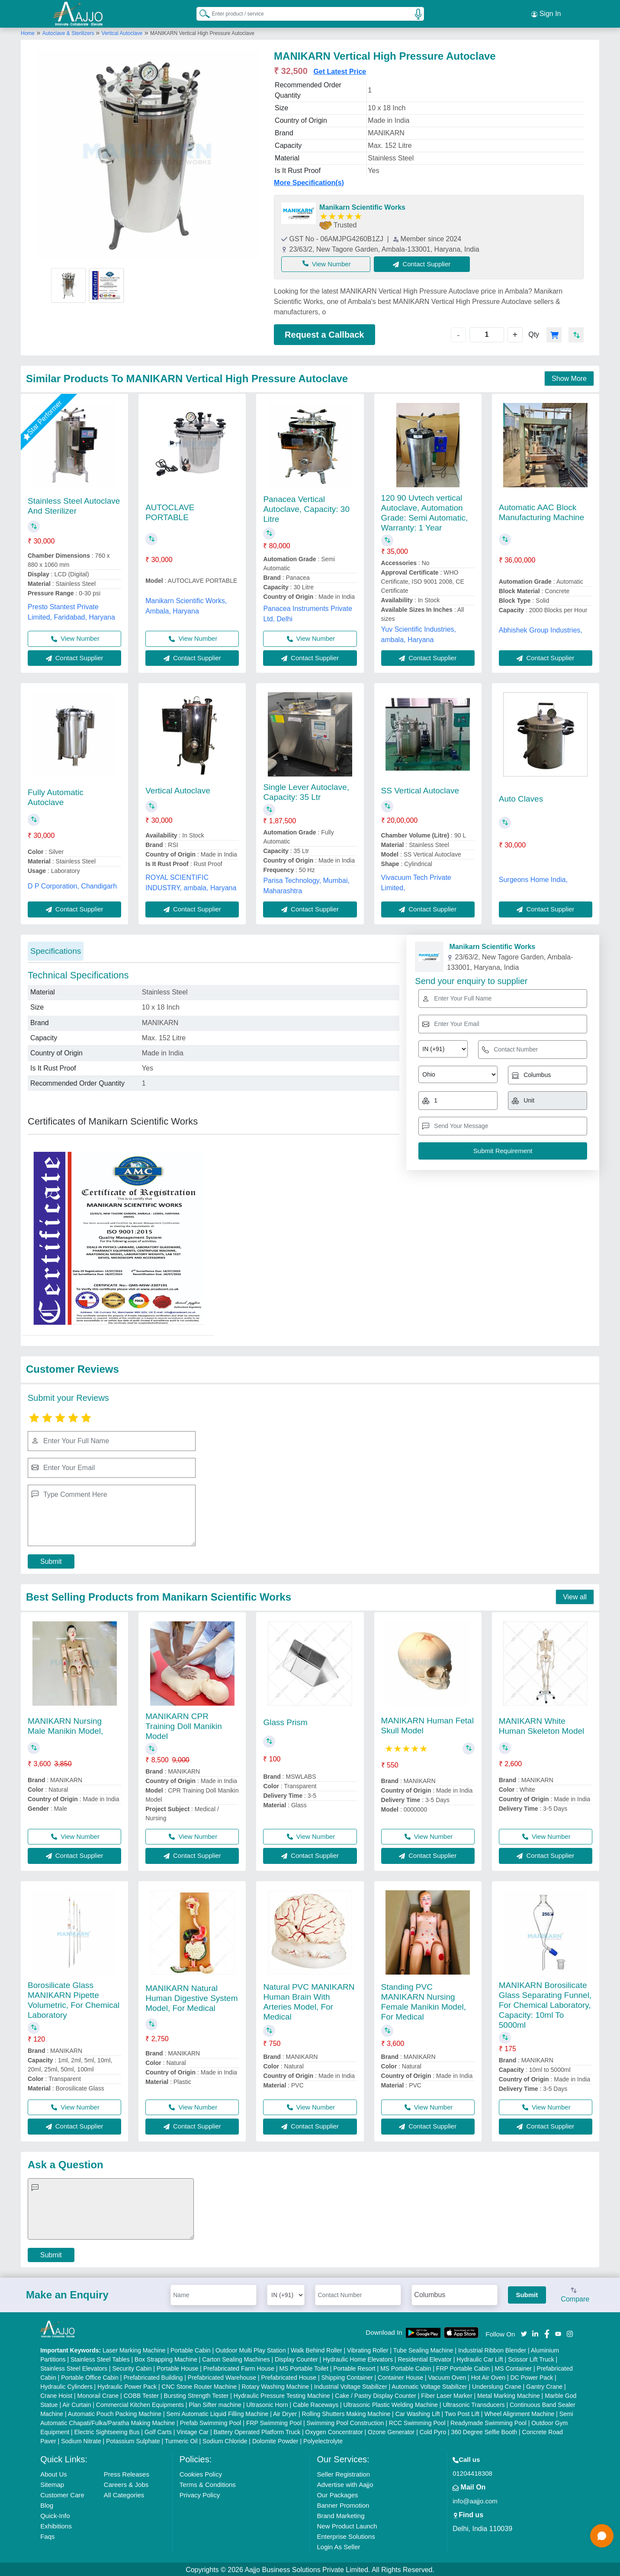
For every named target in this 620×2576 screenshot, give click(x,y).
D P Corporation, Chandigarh (72, 884)
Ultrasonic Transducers (473, 2403)
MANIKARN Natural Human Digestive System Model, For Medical (191, 1996)
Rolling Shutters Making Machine (346, 2412)
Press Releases (126, 2473)
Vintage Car (193, 2430)
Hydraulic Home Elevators (358, 2358)
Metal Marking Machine (508, 2394)
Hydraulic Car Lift (479, 2358)
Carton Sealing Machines (236, 2358)
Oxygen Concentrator (334, 2430)
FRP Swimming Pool (274, 2421)
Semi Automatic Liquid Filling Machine (217, 2412)
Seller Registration (343, 2473)
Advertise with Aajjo (345, 2483)
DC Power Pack (531, 2376)
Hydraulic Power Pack (127, 2385)
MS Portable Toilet (303, 2367)
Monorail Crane (98, 2394)
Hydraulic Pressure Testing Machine (282, 2394)
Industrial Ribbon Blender (492, 2349)
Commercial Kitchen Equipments (140, 2403)
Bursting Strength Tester (196, 2394)
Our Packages (337, 2493)
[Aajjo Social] (524, 2331)
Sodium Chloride (224, 2439)
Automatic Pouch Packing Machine (114, 2412)
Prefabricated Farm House (238, 2367)
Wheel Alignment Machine (519, 2412)
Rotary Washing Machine (275, 2385)
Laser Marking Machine (134, 2349)
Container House (400, 2376)
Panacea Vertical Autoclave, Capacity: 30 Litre (306, 507)
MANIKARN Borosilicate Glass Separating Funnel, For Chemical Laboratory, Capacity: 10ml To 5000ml (545, 2003)
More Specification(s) (309, 181)
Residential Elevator (425, 2358)
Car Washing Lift (417, 2412)
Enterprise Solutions (346, 2535)
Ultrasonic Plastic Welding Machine (391, 2403)
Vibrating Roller (367, 2349)
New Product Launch (347, 2524)
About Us (53, 2473)
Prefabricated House (288, 2376)
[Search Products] (201, 12)
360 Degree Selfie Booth (484, 2430)
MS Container (513, 2367)
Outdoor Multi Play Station (250, 2349)
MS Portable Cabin (405, 2367)
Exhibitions (56, 2524)
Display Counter (296, 2358)
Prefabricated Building (153, 2376)
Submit (51, 1559)
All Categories (124, 2493)
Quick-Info (55, 2514)
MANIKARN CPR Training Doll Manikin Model (183, 1724)
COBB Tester (141, 2394)
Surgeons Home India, (533, 878)
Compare (575, 2293)
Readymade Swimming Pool (488, 2421)
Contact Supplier (427, 262)
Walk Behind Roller (316, 2349)
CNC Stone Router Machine (199, 2385)
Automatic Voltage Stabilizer (429, 2385)
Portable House (178, 2367)
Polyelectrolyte (323, 2439)
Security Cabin (131, 2367)
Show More (569, 377)
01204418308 (472, 2472)
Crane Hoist (56, 2394)
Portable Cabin (190, 2349)
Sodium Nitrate (81, 2439)
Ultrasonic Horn (267, 2403)
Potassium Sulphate (133, 2439)
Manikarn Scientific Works (362, 205)
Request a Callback (324, 333)
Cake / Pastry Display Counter (375, 2394)
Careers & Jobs (126, 2483)
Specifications (55, 949)
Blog (46, 2504)
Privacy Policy (200, 2493)
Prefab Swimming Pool (210, 2421)
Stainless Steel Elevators (73, 2367)
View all (575, 1595)
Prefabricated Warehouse (222, 2376)
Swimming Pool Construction (345, 2421)
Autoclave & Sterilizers (69, 32)
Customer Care (62, 2493)
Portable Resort (354, 2367)
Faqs (47, 2535)
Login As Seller (338, 2545)
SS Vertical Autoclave (420, 788)
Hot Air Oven (488, 2376)
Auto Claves (521, 797)
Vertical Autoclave (122, 32)
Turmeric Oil (181, 2439)
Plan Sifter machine (215, 2403)
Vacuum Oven (447, 2376)
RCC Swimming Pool (417, 2421)
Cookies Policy (201, 2473)
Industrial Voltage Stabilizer (350, 2385)
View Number (328, 262)
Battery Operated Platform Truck (256, 2430)
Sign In (546, 13)
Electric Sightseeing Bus (107, 2430)
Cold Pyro (433, 2430)
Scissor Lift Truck (531, 2358)
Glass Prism (285, 1721)
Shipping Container (347, 2376)
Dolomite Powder (275, 2439)
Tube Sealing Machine (423, 2349)
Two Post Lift (462, 2412)
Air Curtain (76, 2403)
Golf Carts (158, 2430)
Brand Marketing (340, 2514)
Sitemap (52, 2483)
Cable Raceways (315, 2403)
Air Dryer (285, 2412)
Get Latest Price (339, 70)
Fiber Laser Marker (446, 2394)
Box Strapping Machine (166, 2358)
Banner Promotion (343, 2504)
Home (28, 32)
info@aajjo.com (475, 2499)
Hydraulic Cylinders (66, 2385)
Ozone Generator (391, 2430)
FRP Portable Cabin (463, 2367)
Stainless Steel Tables (100, 2358)
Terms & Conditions (208, 2483)
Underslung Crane (496, 2385)
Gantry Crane (544, 2385)
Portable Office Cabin (90, 2376)
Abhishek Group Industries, (540, 628)
